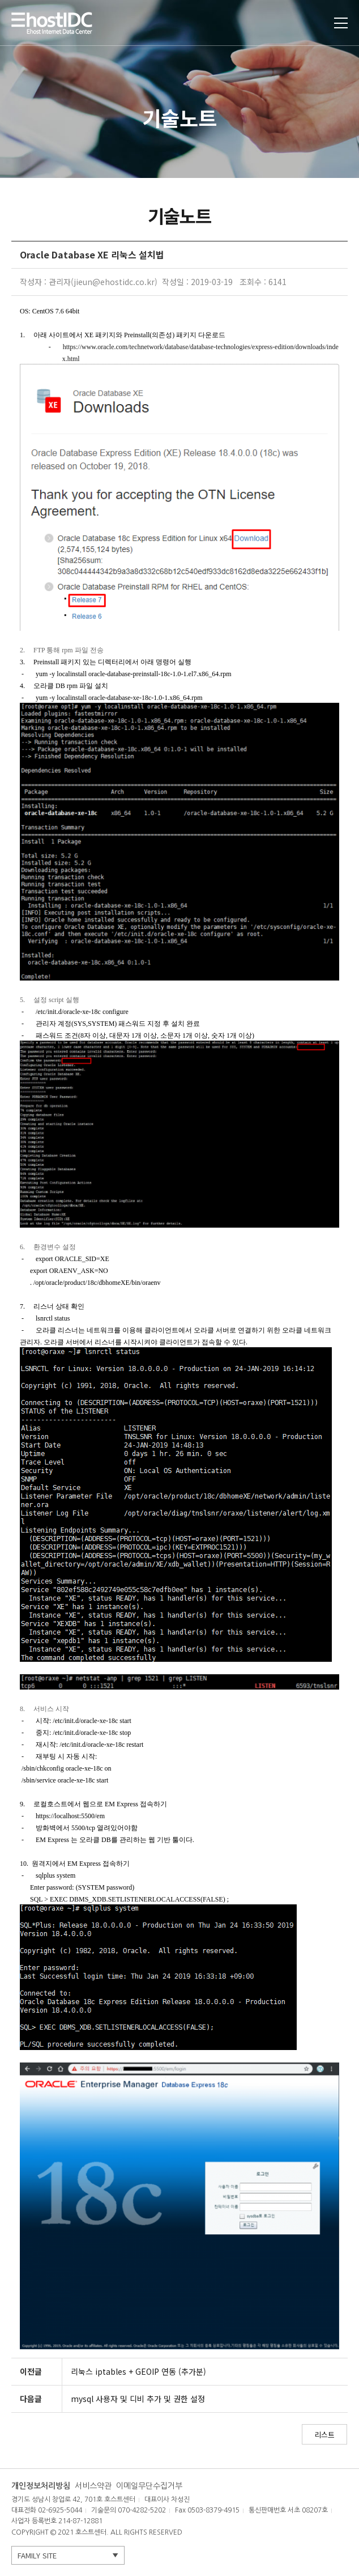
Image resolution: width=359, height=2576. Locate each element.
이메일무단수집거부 (149, 2486)
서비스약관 (93, 2486)
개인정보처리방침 (40, 2486)
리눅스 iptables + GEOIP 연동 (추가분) (138, 2371)
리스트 (324, 2434)
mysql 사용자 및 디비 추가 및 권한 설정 (138, 2398)
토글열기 (341, 23)
